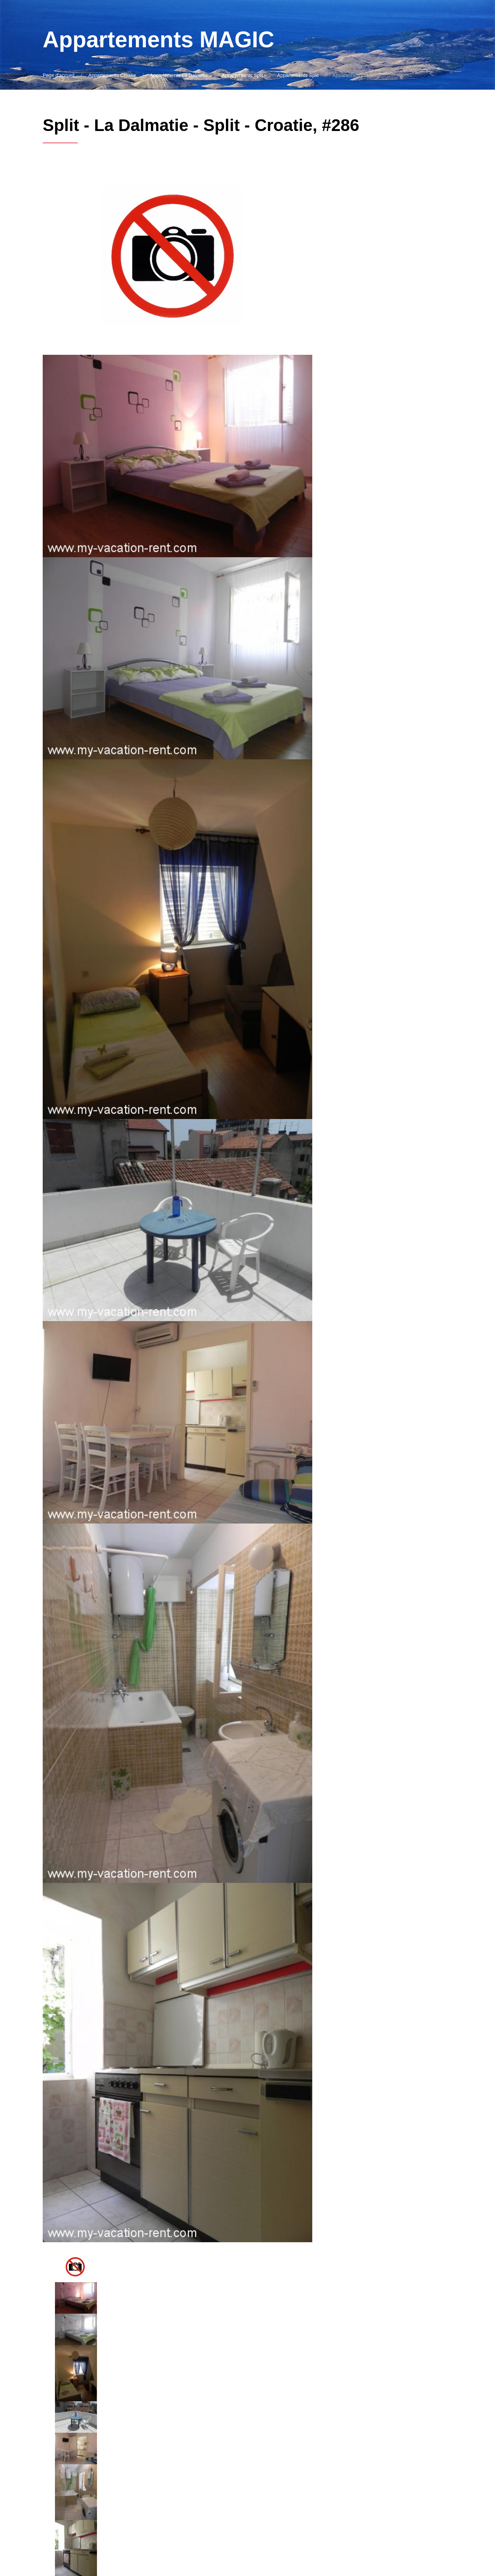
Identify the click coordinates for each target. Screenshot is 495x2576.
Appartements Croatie (112, 75)
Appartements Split (242, 75)
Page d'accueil (59, 75)
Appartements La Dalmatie (179, 75)
